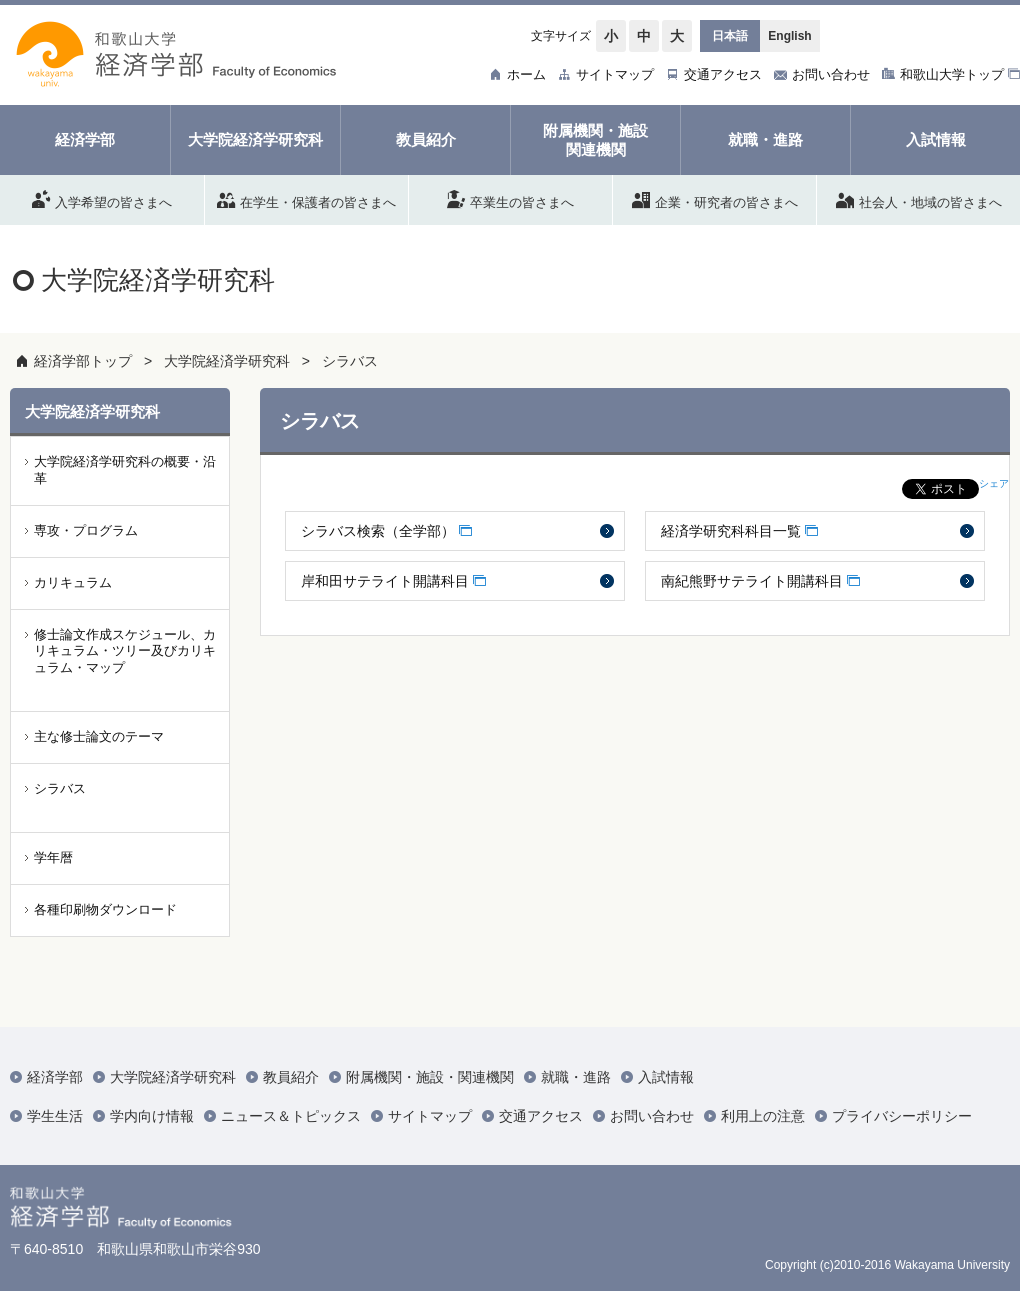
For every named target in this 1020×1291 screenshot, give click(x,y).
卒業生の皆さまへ (510, 199)
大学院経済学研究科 (227, 361)
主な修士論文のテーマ (99, 736)
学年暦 (53, 857)
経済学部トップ (83, 361)
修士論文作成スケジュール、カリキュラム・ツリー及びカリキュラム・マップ (125, 651)
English (789, 36)
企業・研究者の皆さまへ (715, 199)
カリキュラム (73, 582)
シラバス (350, 361)
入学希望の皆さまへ (102, 199)
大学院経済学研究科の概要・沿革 (125, 470)
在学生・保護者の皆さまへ (306, 199)
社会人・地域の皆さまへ (919, 199)
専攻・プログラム (86, 530)
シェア (994, 483)
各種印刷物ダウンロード (105, 909)
